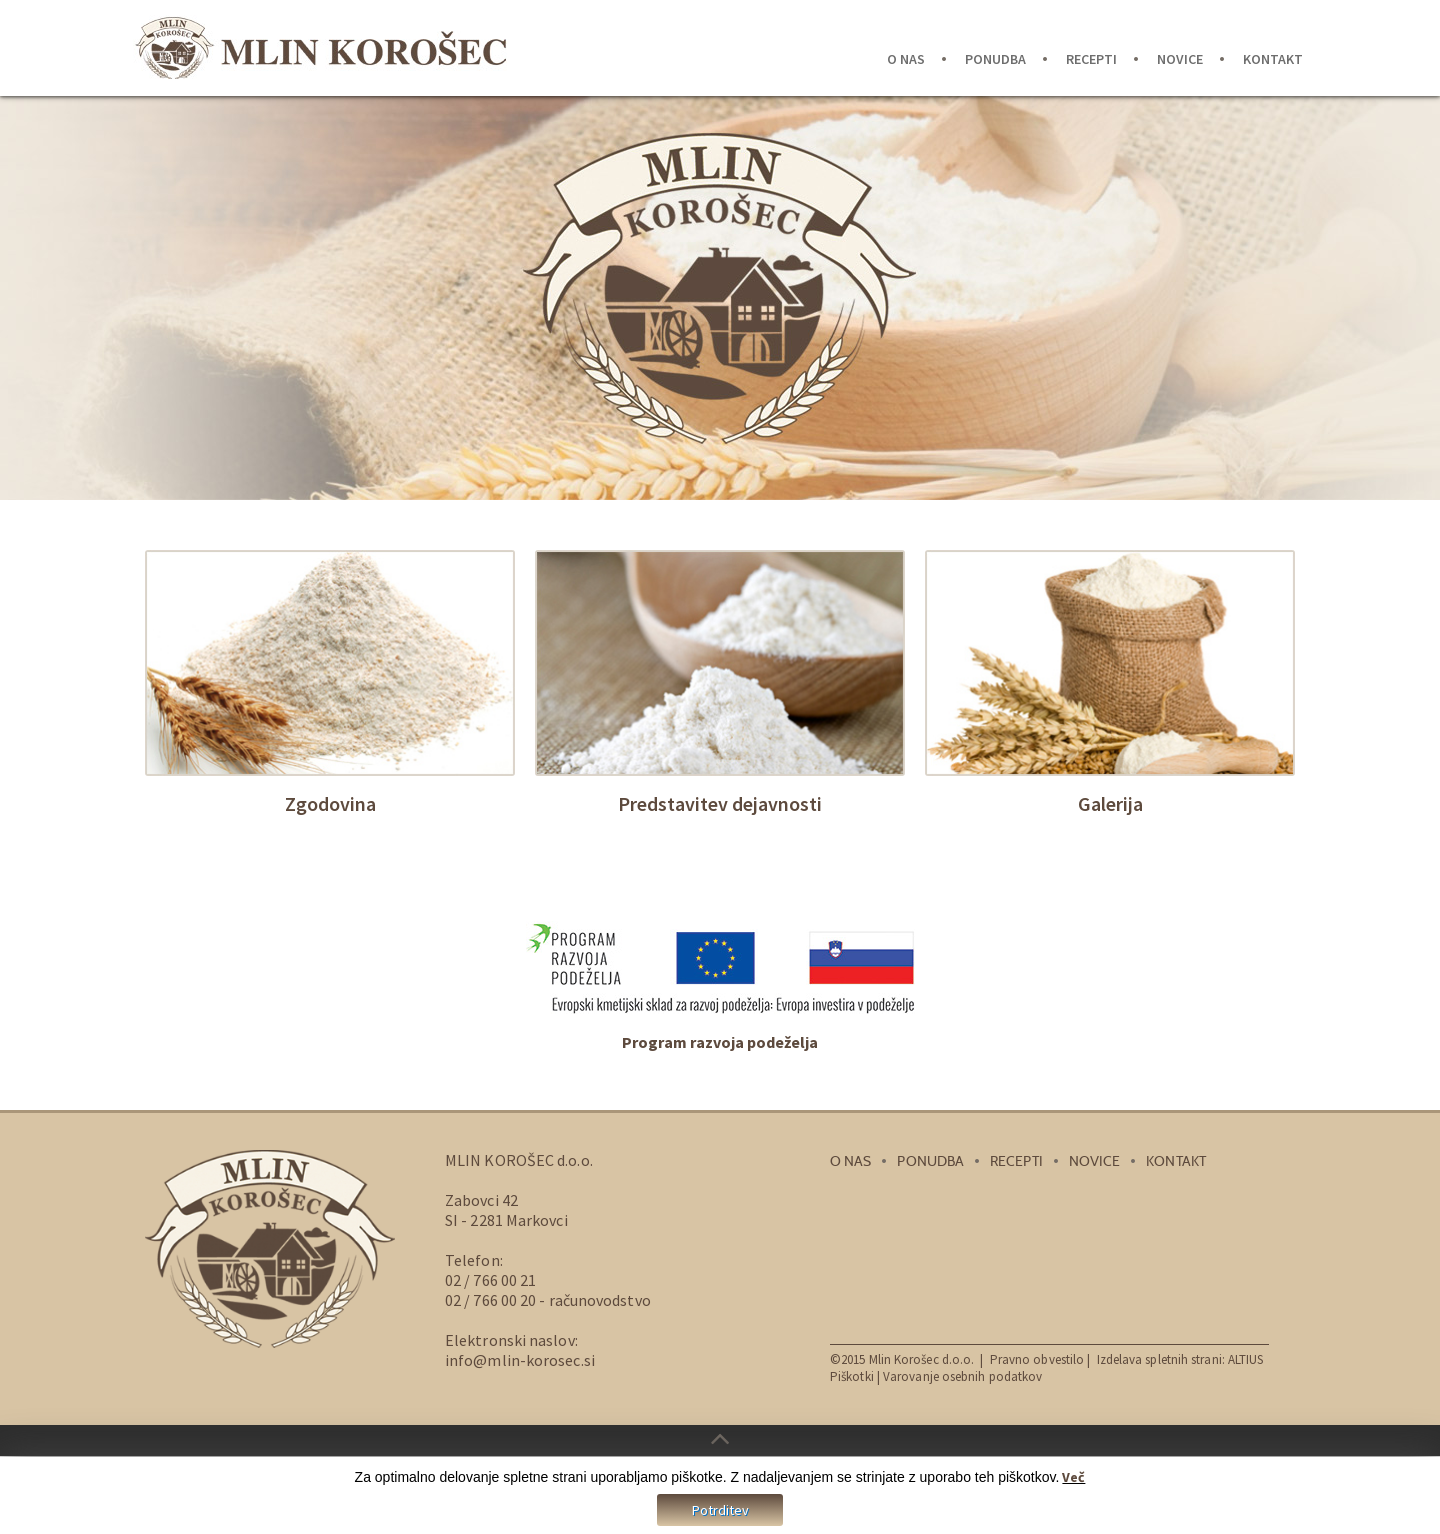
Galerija (1110, 803)
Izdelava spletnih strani (1159, 1357)
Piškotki (852, 1374)
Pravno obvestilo (1039, 1357)
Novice (1180, 59)
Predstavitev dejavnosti (720, 803)
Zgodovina (330, 803)
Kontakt (1273, 59)
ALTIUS (1246, 1357)
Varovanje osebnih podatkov (962, 1374)
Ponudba (995, 59)
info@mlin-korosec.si (520, 1358)
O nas (906, 59)
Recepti (1091, 59)
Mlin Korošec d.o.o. (922, 1357)
